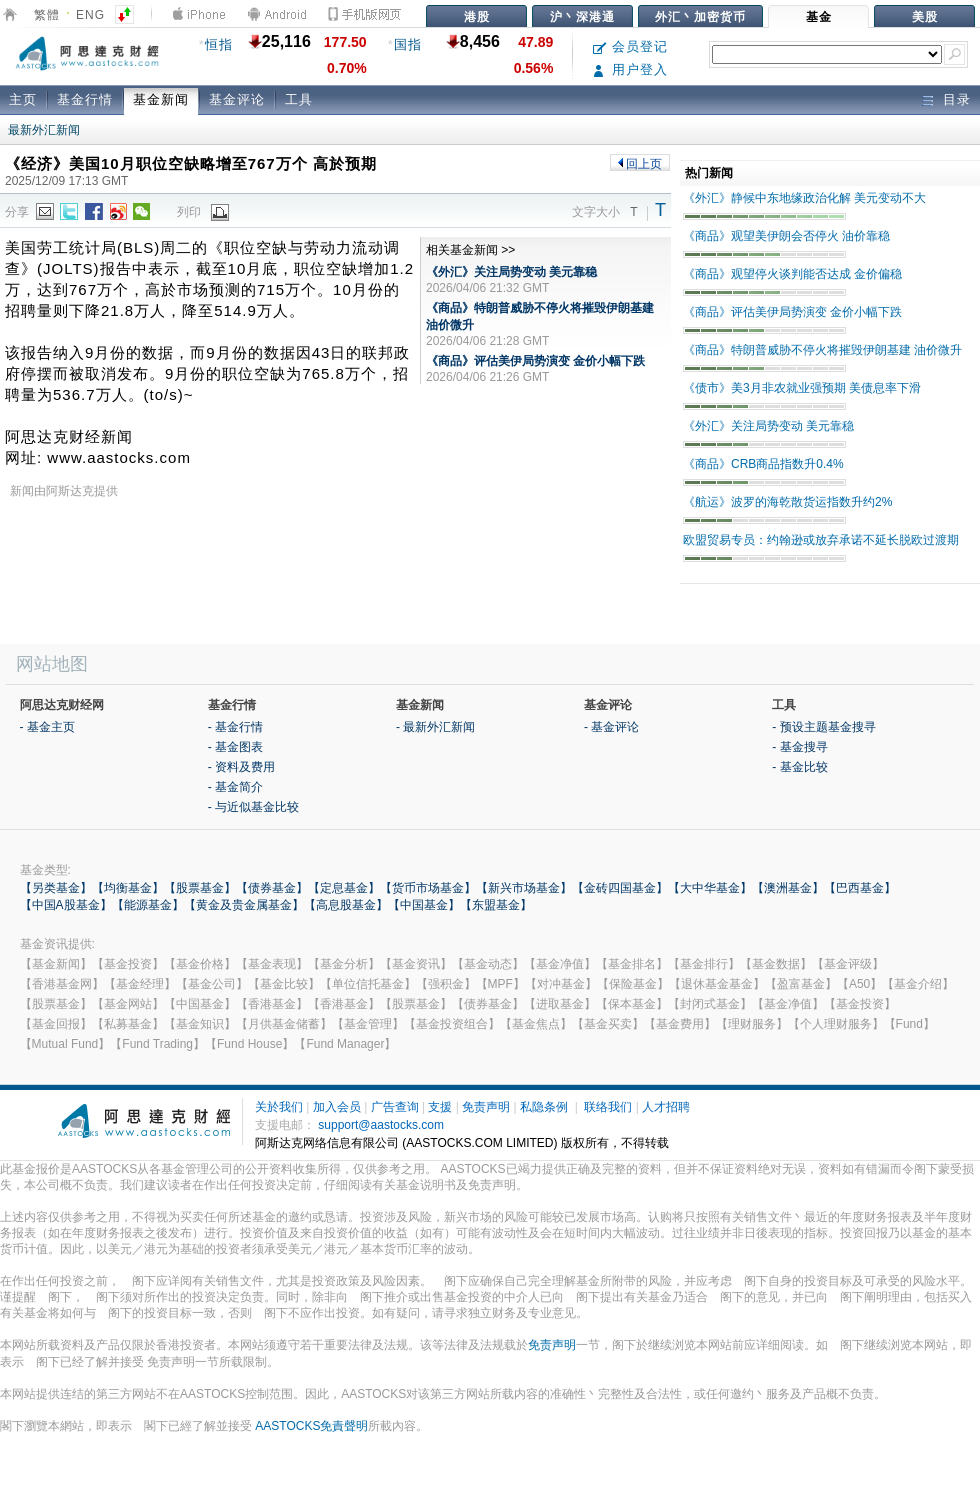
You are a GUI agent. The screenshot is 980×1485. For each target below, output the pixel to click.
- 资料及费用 (241, 767)
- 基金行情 (235, 727)
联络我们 (608, 1107)
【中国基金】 (424, 905)
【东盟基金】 (496, 905)
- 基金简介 (235, 787)
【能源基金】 (148, 905)
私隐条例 (544, 1107)
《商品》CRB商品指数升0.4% (763, 464)
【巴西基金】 (860, 888)
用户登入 (630, 69)
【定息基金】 (344, 888)
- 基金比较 (799, 767)
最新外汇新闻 (44, 130)
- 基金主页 (47, 727)
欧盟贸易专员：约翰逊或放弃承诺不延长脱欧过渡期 (821, 540)
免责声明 (486, 1107)
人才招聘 (666, 1107)
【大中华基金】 (710, 888)
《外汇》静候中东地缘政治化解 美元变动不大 (804, 198)
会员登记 (630, 46)
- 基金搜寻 (799, 747)
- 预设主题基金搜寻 (823, 727)
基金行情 (85, 99)
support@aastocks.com (381, 1125)
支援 (440, 1107)
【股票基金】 (200, 888)
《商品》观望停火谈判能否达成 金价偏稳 (792, 274)
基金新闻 (161, 99)
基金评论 (237, 99)
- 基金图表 (235, 747)
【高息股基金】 (346, 905)
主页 (23, 99)
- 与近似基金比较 (253, 807)
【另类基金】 (56, 888)
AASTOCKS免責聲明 (311, 1426)
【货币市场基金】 (428, 888)
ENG (90, 15)
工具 (299, 99)
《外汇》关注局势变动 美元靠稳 (511, 272)
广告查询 (395, 1107)
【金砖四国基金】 (620, 888)
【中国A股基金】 (66, 905)
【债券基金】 (272, 888)
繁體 (47, 15)
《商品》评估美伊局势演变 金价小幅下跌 (535, 361)
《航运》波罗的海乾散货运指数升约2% (787, 502)
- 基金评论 (611, 727)
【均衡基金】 (128, 888)
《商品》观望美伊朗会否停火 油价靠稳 (786, 236)
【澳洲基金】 (788, 888)
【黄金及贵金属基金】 (244, 905)
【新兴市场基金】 (524, 888)
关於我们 (279, 1107)
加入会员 (337, 1107)
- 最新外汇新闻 (435, 727)
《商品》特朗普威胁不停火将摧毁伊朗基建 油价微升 (822, 350)
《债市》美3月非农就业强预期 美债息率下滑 (802, 388)
